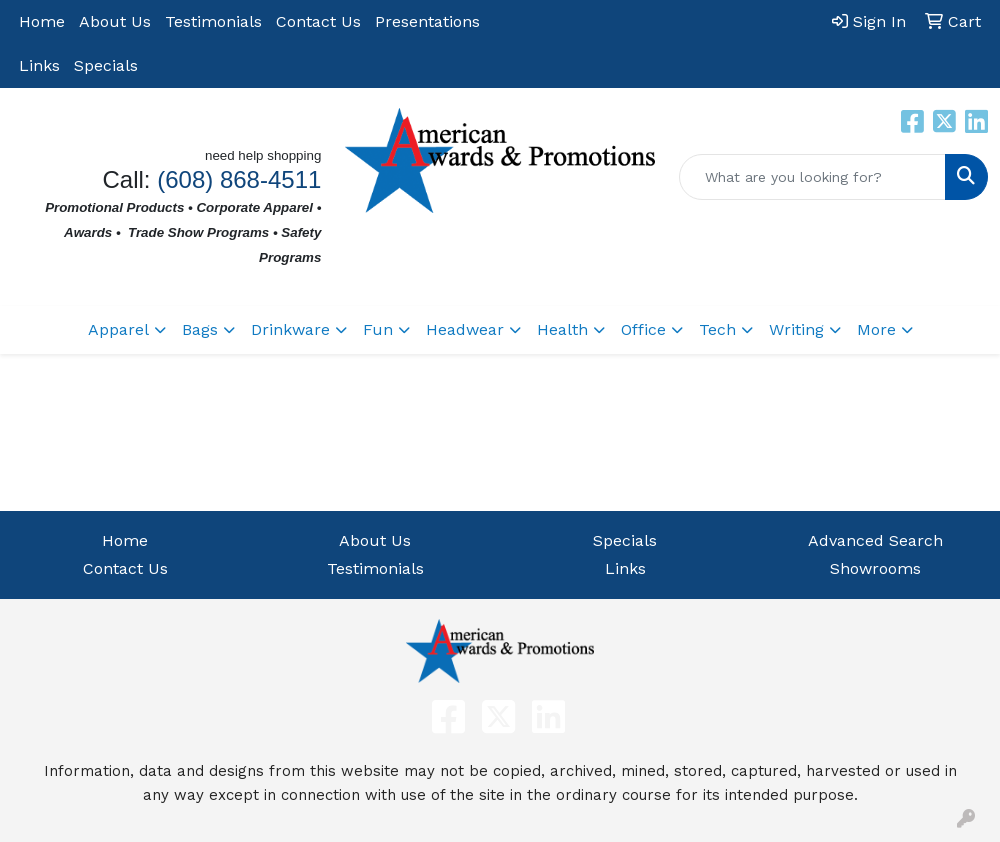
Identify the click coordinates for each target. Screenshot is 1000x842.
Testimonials (213, 21)
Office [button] (643, 329)
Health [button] (562, 329)
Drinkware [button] (290, 329)
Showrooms (875, 568)
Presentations (427, 21)
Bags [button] (200, 329)
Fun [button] (378, 329)
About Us (115, 21)
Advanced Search (875, 540)
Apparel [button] (118, 329)
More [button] (876, 329)
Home (42, 21)
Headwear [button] (465, 329)
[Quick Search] (812, 177)
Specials (106, 65)
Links (39, 65)
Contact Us (318, 21)
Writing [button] (796, 329)
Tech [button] (717, 329)
